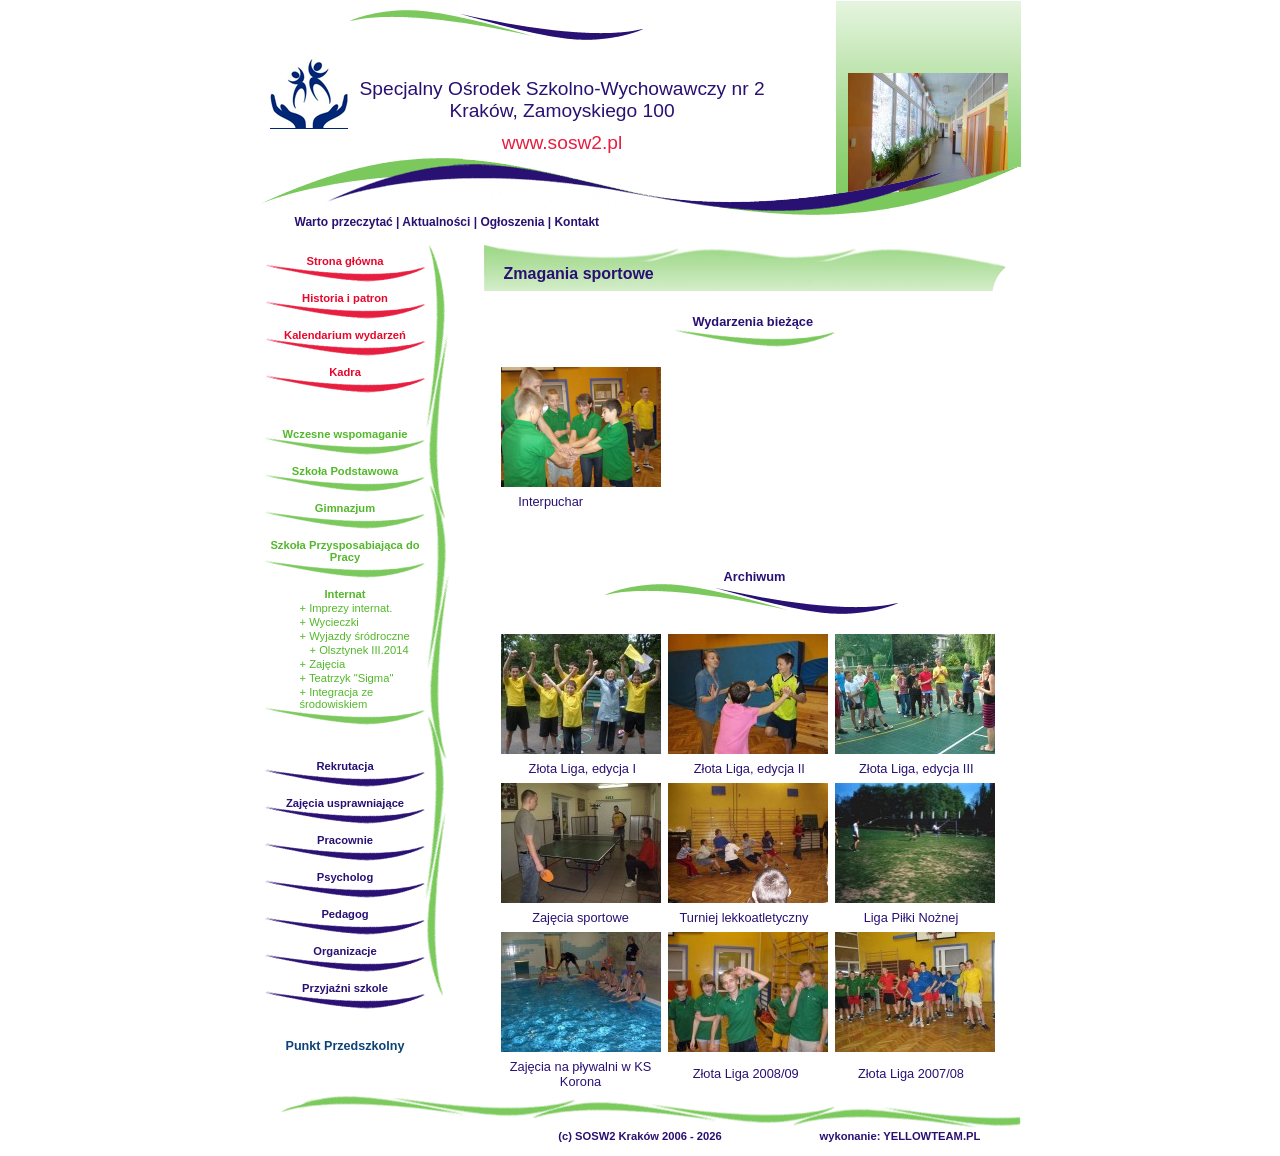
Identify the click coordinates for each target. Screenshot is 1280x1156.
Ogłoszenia (512, 222)
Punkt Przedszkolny (345, 1046)
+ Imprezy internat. (346, 608)
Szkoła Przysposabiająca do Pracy (344, 551)
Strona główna (309, 97)
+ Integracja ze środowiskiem (337, 698)
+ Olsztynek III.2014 (359, 650)
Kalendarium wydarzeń (345, 335)
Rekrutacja (344, 766)
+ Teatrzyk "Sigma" (347, 678)
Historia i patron (345, 298)
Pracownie (345, 840)
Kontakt (576, 222)
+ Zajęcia (323, 664)
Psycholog (345, 877)
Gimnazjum (345, 508)
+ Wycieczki (329, 622)
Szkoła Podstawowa (345, 471)
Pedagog (344, 914)
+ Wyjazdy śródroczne (355, 636)
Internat (344, 594)
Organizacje (344, 951)
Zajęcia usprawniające (345, 803)
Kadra (345, 372)
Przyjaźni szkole (345, 988)
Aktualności (436, 222)
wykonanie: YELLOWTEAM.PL (900, 1136)
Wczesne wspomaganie (345, 434)
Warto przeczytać (344, 222)
